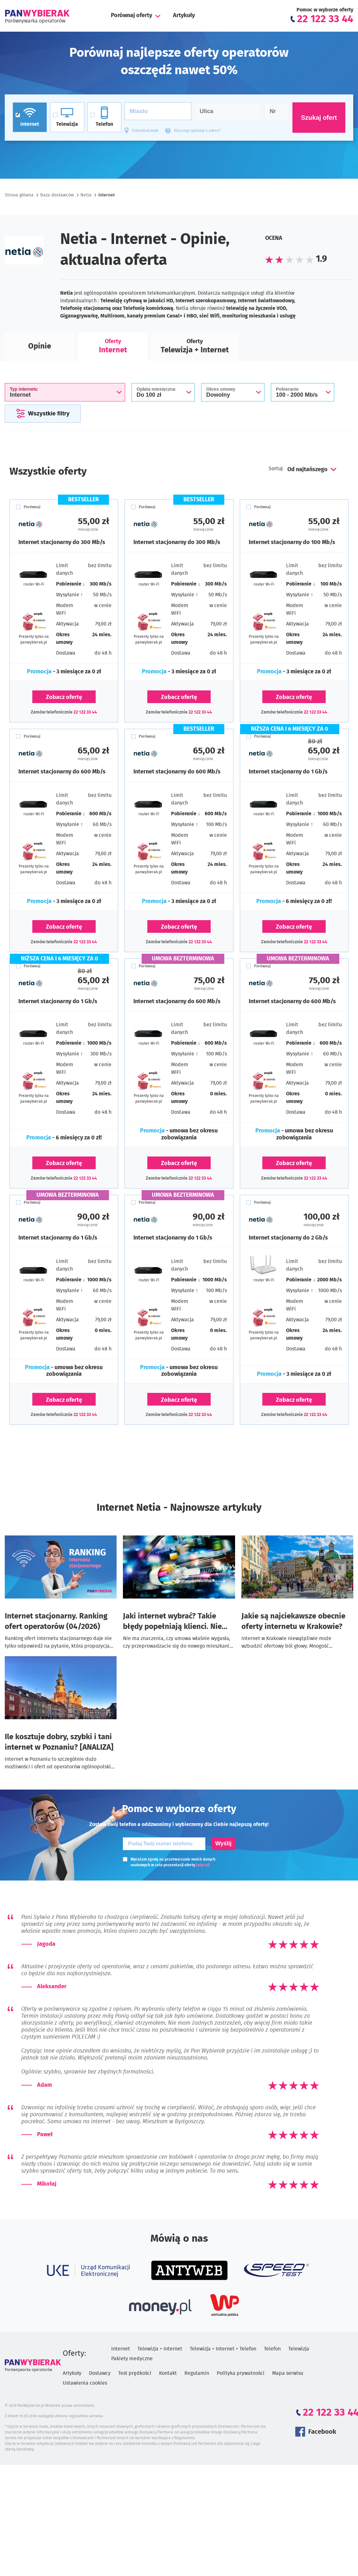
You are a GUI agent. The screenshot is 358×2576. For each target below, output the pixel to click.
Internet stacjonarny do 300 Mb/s (61, 542)
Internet (120, 2348)
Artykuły (184, 15)
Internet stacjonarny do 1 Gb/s (288, 772)
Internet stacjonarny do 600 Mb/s (61, 772)
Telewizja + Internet (159, 2348)
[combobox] (311, 469)
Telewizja (298, 2348)
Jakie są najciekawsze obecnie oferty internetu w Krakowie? (293, 1621)
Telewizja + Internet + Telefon (223, 2348)
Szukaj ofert (319, 117)
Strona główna (19, 195)
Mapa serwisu (287, 2373)
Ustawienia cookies (85, 2383)
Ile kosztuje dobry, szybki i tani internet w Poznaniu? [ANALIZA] (59, 1742)
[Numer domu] (277, 111)
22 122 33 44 (85, 712)
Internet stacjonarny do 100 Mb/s (292, 542)
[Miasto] (158, 111)
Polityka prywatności (241, 2373)
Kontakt (168, 2373)
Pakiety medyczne (132, 2358)
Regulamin (196, 2373)
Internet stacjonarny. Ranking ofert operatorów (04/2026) (56, 1621)
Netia (86, 195)
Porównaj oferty (131, 15)
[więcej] (203, 1865)
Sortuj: (277, 468)
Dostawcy (100, 2373)
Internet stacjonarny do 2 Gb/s (288, 1238)
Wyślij (223, 1843)
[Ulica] (228, 111)
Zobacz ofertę (64, 697)
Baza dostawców (57, 195)
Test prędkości (134, 2373)
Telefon (272, 2348)
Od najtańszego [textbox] (307, 469)
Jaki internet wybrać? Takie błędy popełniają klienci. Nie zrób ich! (172, 1621)
